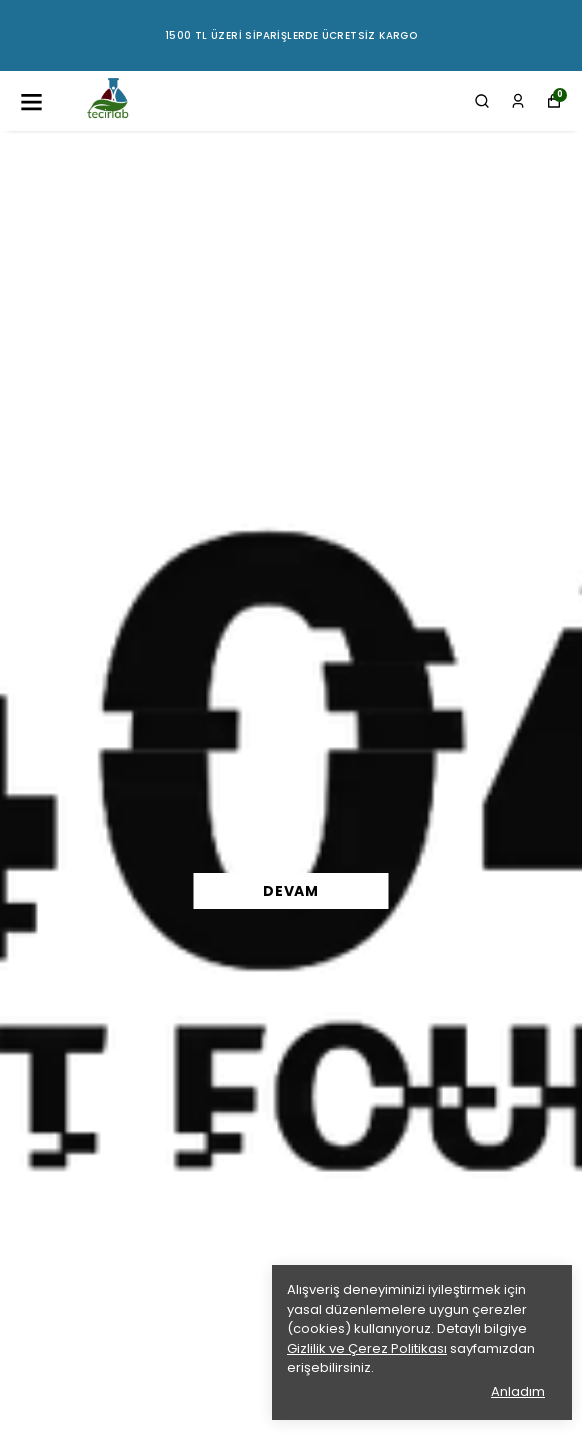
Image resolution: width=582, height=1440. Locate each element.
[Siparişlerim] (518, 101)
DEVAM (291, 891)
